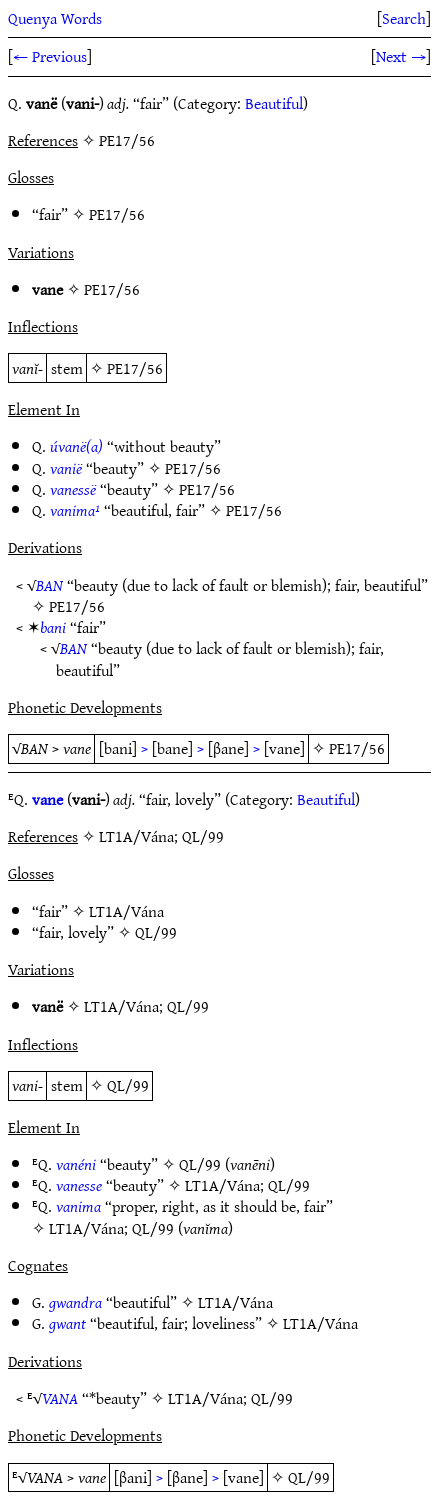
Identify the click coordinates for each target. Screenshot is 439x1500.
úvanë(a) (76, 446)
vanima (78, 1206)
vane (47, 799)
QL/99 (156, 932)
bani (53, 627)
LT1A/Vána (126, 911)
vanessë (73, 489)
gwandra (75, 1302)
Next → (401, 56)
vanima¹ (75, 510)
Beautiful (274, 103)
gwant (67, 1323)
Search (404, 18)
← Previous (50, 56)
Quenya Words (55, 18)
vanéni (76, 1164)
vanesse (79, 1185)
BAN (49, 585)
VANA (60, 1398)
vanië (66, 468)
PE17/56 (117, 214)
